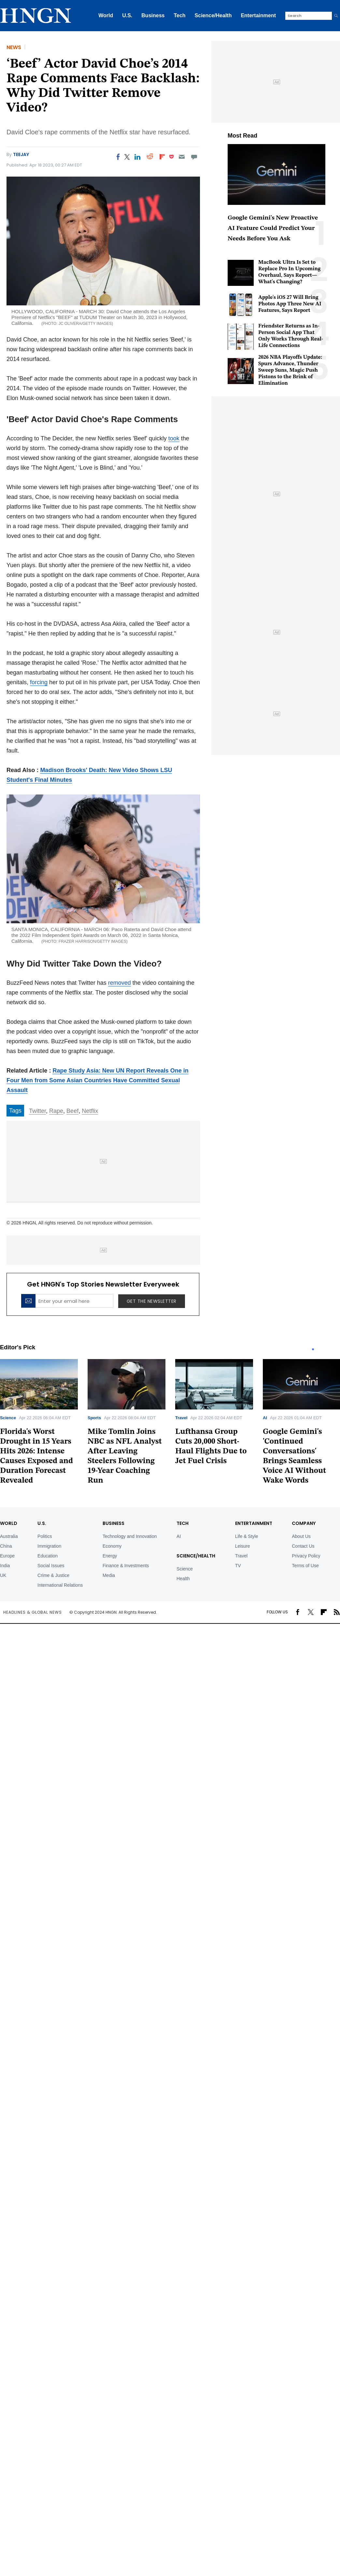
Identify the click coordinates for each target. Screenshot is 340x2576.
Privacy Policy (306, 1555)
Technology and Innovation (130, 1536)
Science (8, 1417)
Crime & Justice (53, 1575)
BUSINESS (113, 1523)
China (6, 1546)
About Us (301, 1536)
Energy (110, 1555)
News (14, 47)
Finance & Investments (126, 1565)
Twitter (37, 1111)
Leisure (242, 1546)
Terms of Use (305, 1565)
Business (152, 15)
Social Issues (50, 1565)
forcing (39, 682)
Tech (179, 15)
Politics (44, 1536)
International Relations (60, 1585)
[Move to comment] (194, 157)
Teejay (21, 154)
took (173, 438)
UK (3, 1575)
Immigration (49, 1546)
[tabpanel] (126, 1424)
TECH (183, 1523)
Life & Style (246, 1536)
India (5, 1565)
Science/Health (213, 15)
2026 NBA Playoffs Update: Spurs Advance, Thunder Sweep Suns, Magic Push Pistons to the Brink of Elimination (290, 370)
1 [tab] (313, 1349)
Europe (7, 1555)
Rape (56, 1111)
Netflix (90, 1111)
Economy (112, 1546)
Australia (9, 1536)
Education (47, 1555)
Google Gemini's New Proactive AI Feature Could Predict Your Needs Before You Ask (273, 228)
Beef (72, 1111)
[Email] (181, 157)
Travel (181, 1417)
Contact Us (303, 1546)
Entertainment (258, 15)
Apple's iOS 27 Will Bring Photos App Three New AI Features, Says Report (289, 304)
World (105, 15)
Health (183, 1578)
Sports (94, 1417)
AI (265, 1417)
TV (238, 1565)
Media (109, 1575)
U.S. (127, 15)
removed (119, 983)
